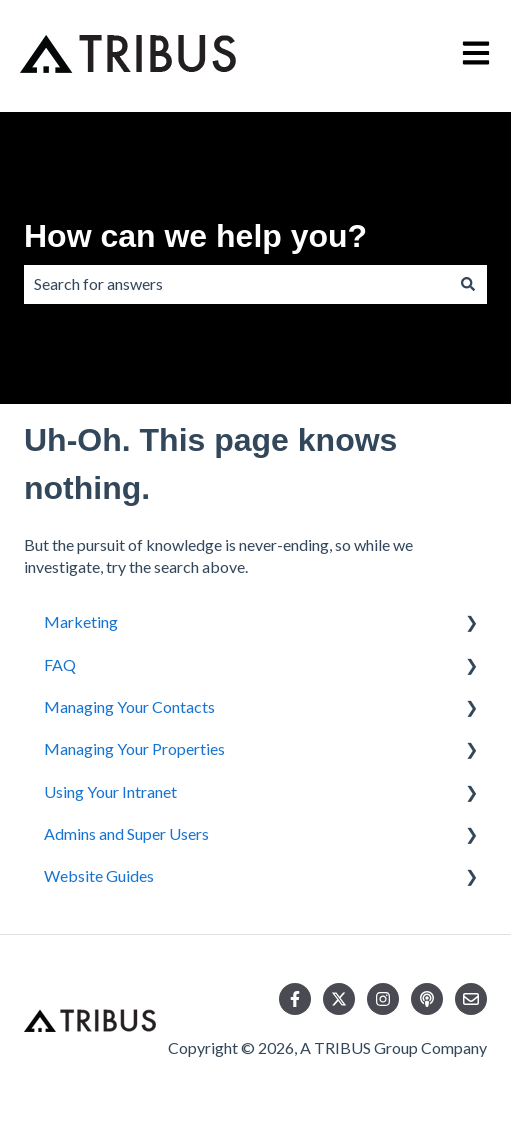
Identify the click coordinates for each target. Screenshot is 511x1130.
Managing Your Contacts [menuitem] (129, 706)
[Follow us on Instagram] (383, 999)
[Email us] (471, 999)
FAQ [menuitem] (60, 664)
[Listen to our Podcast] (427, 999)
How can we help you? (195, 236)
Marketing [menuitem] (81, 621)
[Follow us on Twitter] (339, 999)
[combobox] (236, 284)
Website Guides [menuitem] (99, 875)
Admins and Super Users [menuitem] (126, 833)
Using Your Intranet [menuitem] (110, 791)
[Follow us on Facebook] (295, 999)
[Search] (468, 284)
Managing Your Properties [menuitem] (134, 748)
